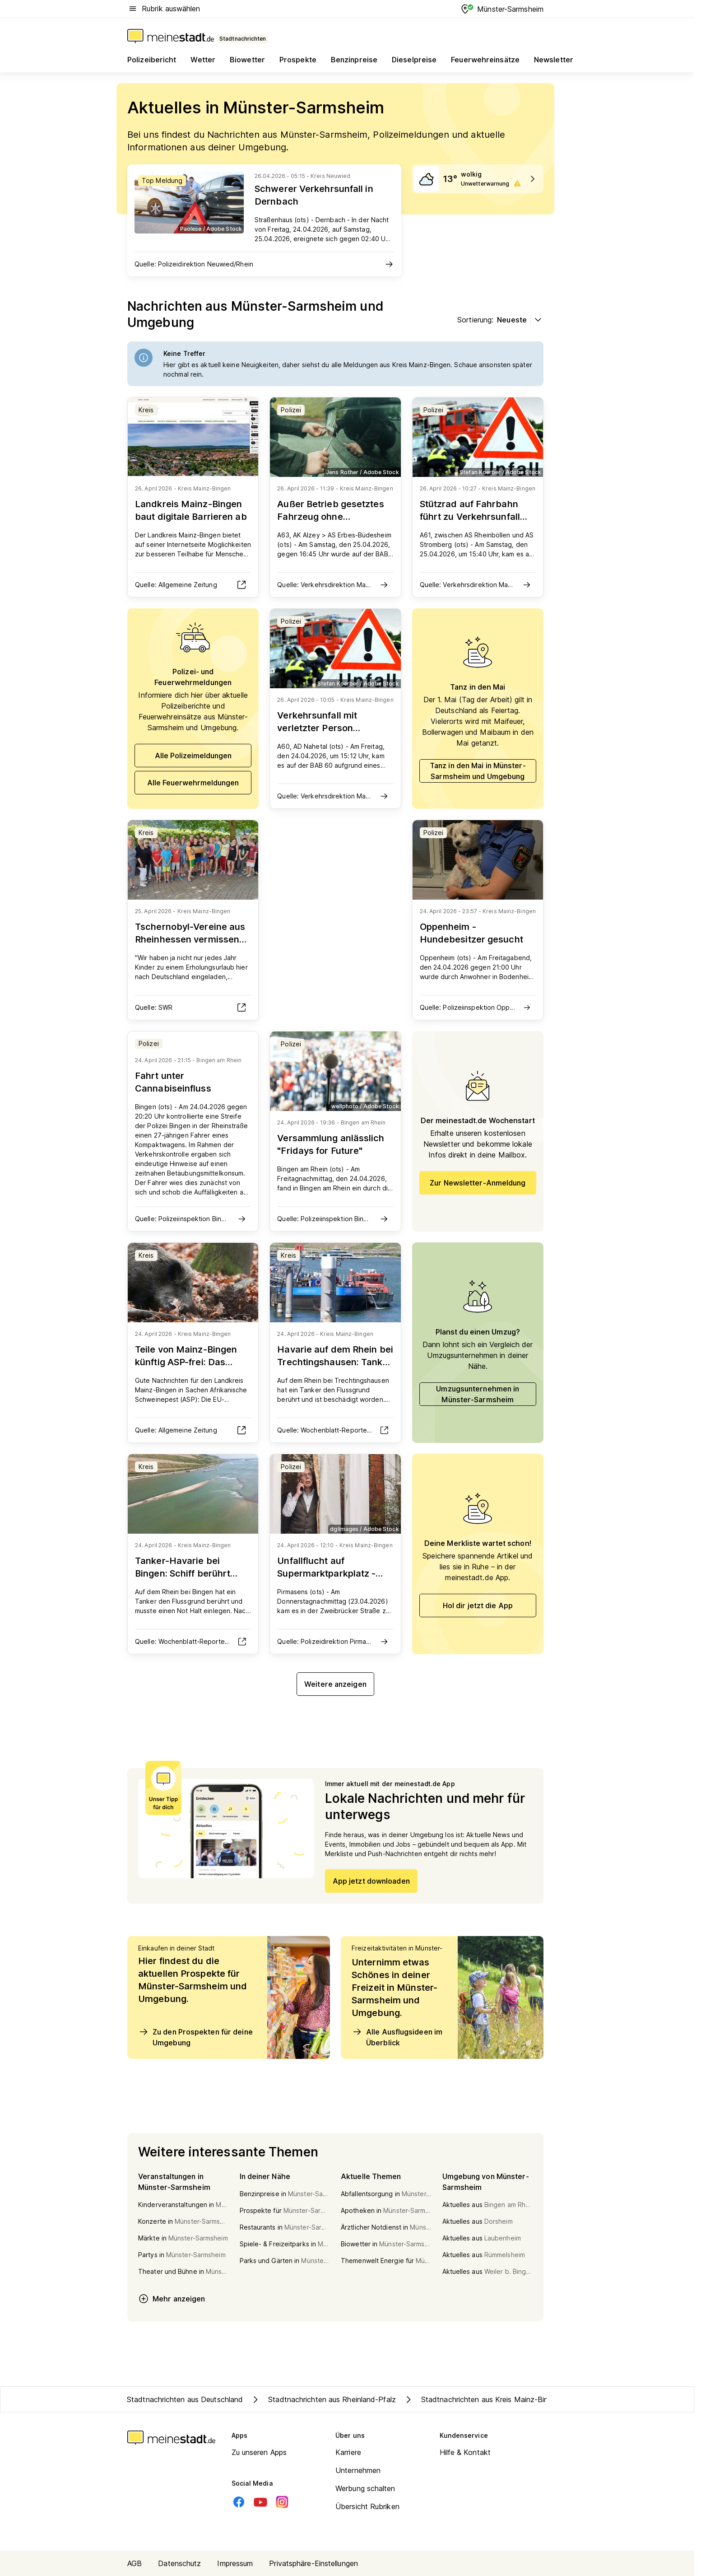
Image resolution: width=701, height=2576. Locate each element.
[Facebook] (239, 2502)
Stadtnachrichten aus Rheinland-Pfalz (323, 2399)
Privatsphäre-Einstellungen (313, 2563)
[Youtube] (260, 2502)
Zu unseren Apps (259, 2452)
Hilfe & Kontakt (465, 2452)
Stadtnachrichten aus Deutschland (185, 2399)
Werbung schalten (365, 2488)
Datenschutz (179, 2563)
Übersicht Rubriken (367, 2506)
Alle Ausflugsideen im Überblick (397, 2036)
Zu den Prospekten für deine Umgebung (195, 2036)
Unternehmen (358, 2470)
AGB (134, 2563)
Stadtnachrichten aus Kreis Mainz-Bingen (482, 2399)
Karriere (348, 2452)
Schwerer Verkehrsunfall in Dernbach (314, 195)
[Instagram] (282, 2502)
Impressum (235, 2563)
